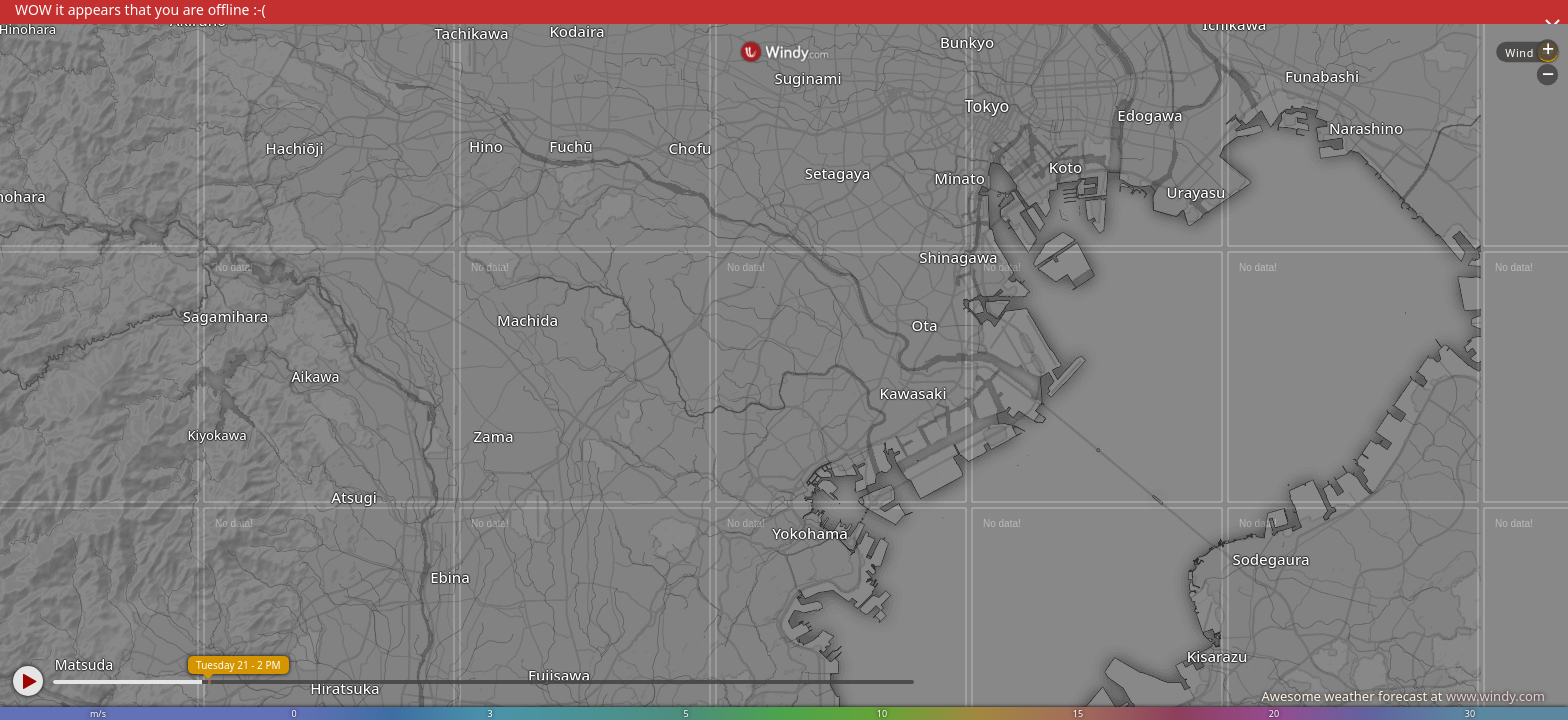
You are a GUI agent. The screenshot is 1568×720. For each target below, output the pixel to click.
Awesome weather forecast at (1403, 696)
